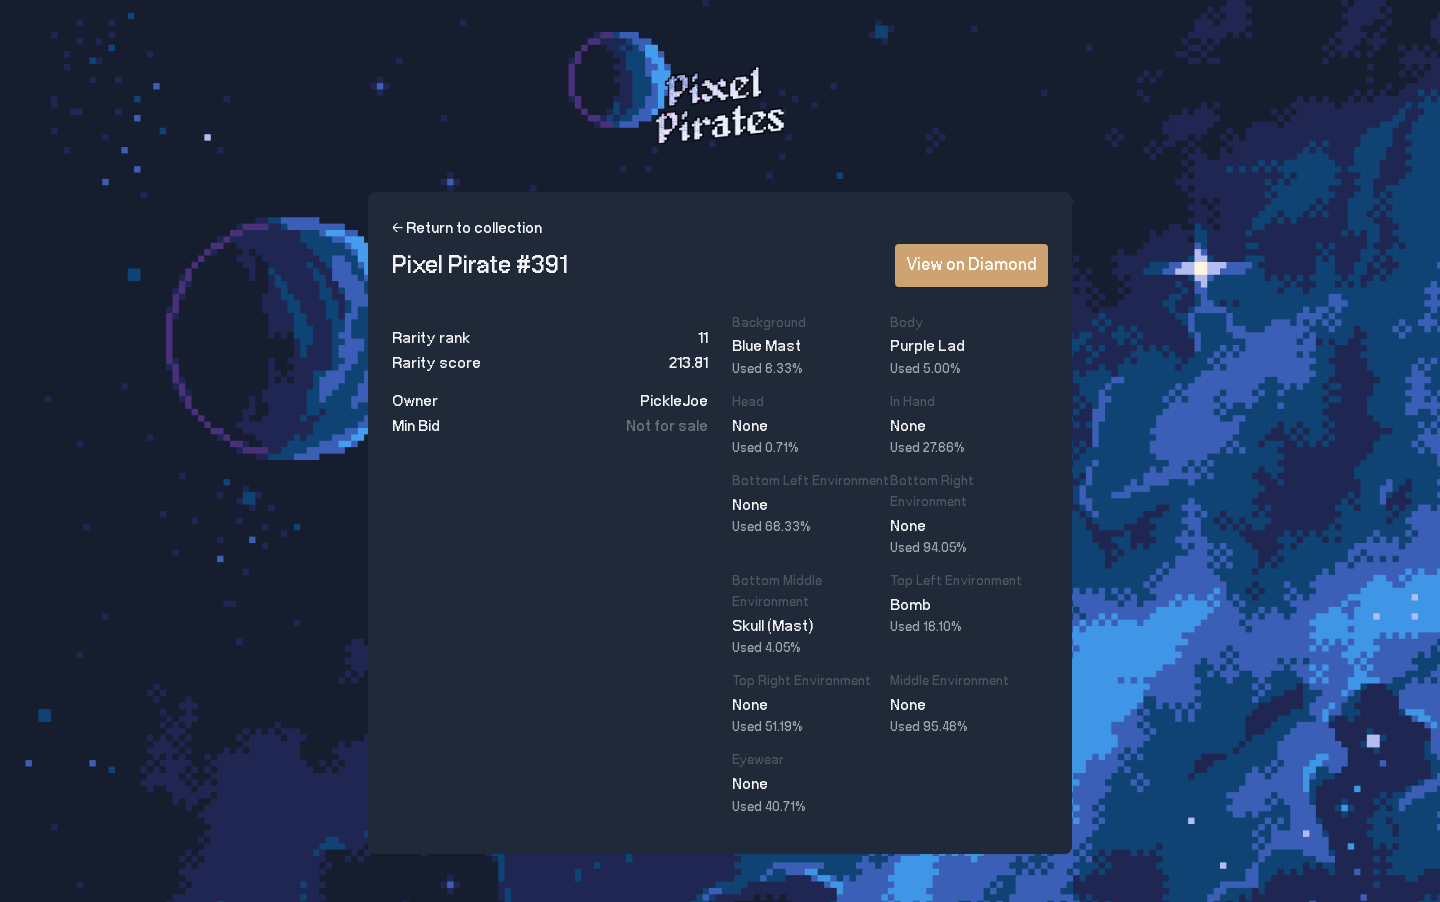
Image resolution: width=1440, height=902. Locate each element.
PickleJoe (674, 401)
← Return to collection (467, 228)
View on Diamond (971, 265)
